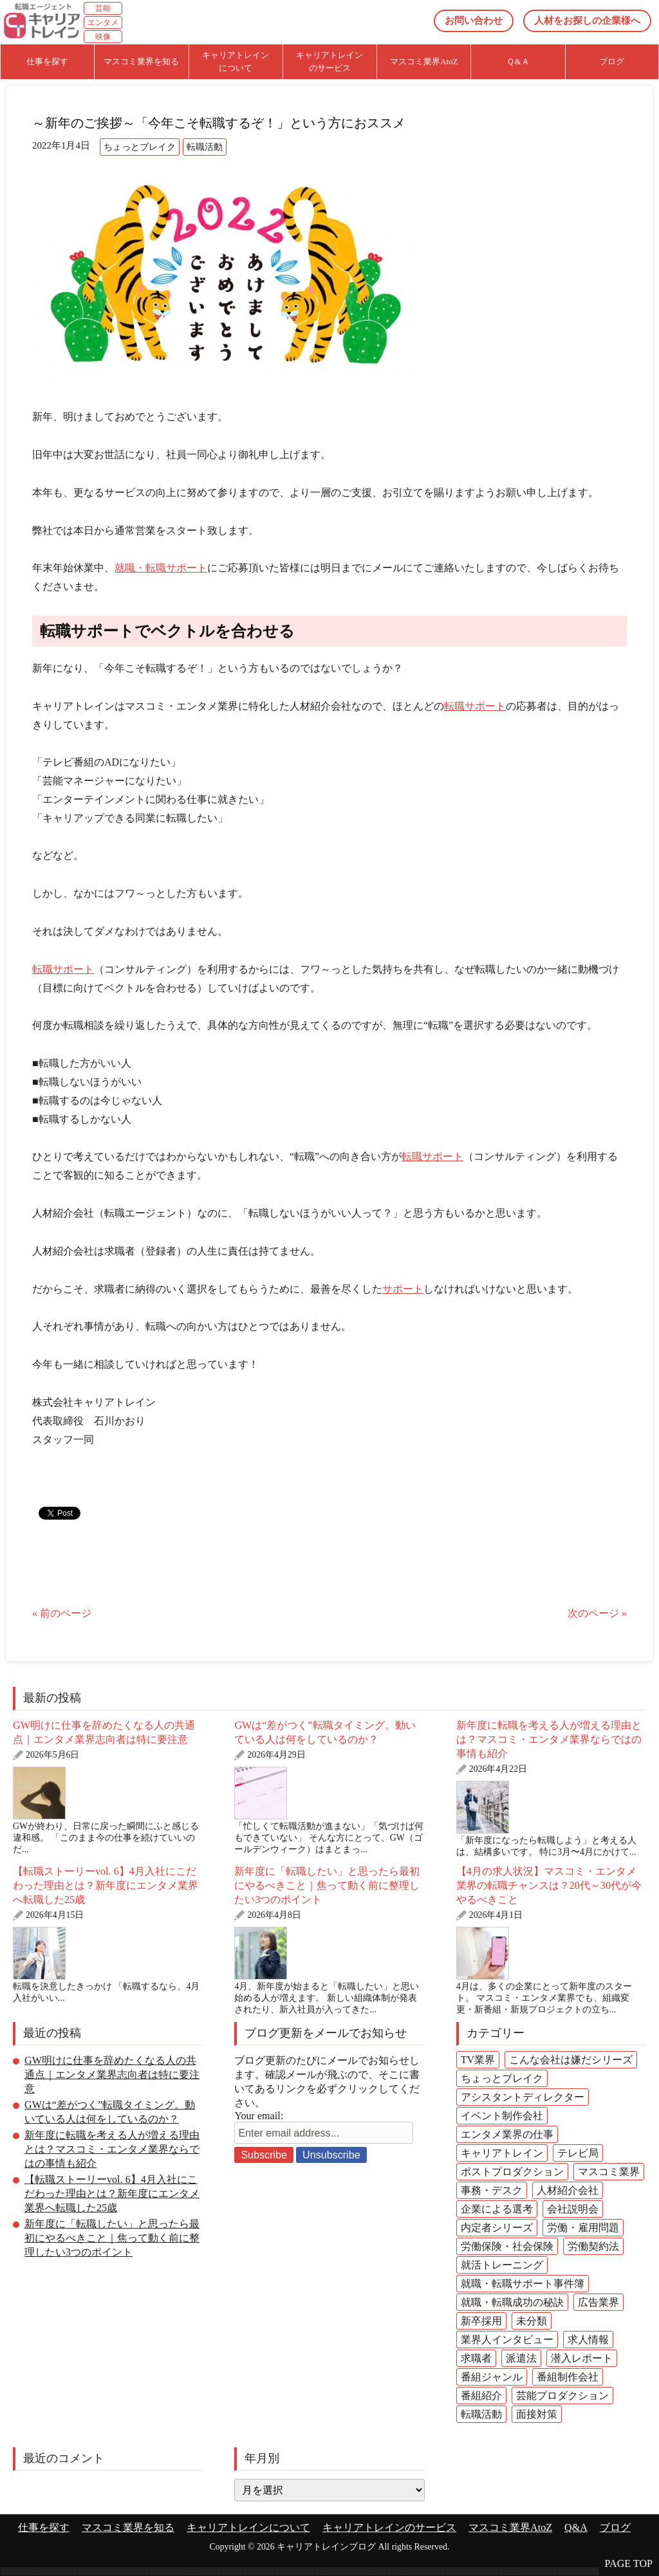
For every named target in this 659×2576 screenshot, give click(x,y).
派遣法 (521, 2358)
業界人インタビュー (507, 2339)
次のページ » (597, 1613)
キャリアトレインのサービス (389, 2527)
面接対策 (536, 2414)
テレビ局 (578, 2153)
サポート (402, 1288)
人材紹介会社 (568, 2190)
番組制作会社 (568, 2376)
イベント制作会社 (502, 2115)
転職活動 (205, 147)
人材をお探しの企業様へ (587, 20)
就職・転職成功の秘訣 (512, 2302)
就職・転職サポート (161, 567)
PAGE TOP (629, 2563)
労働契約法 (593, 2246)
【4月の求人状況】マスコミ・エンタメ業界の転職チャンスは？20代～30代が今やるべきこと (549, 1885)
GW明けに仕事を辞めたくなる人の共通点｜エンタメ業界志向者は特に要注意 (112, 2074)
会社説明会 (573, 2208)
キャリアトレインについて (248, 2527)
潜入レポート (582, 2358)
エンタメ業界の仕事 (507, 2134)
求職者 (476, 2358)
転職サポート (475, 706)
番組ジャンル (492, 2376)
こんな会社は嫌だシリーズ (571, 2059)
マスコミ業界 (609, 2171)
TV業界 (478, 2059)
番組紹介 (481, 2395)
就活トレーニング (502, 2264)
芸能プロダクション (562, 2395)
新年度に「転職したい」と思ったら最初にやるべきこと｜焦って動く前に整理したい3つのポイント (327, 1885)
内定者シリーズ (497, 2227)
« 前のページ (61, 1613)
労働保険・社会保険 (507, 2246)
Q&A (576, 2527)
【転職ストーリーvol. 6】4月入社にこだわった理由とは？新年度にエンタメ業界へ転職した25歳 (105, 1885)
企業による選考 (497, 2208)
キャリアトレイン (502, 2153)
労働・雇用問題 (583, 2227)
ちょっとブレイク (140, 147)
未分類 (531, 2320)
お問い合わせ (474, 20)
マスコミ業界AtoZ (510, 2527)
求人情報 (588, 2339)
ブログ (615, 2527)
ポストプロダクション (512, 2171)
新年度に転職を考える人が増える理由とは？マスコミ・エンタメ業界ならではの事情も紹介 (549, 1739)
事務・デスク (492, 2190)
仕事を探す (44, 2527)
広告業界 (598, 2302)
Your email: (258, 2115)
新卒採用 (481, 2320)
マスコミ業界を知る (128, 2527)
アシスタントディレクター (522, 2097)
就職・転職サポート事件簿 (522, 2283)
